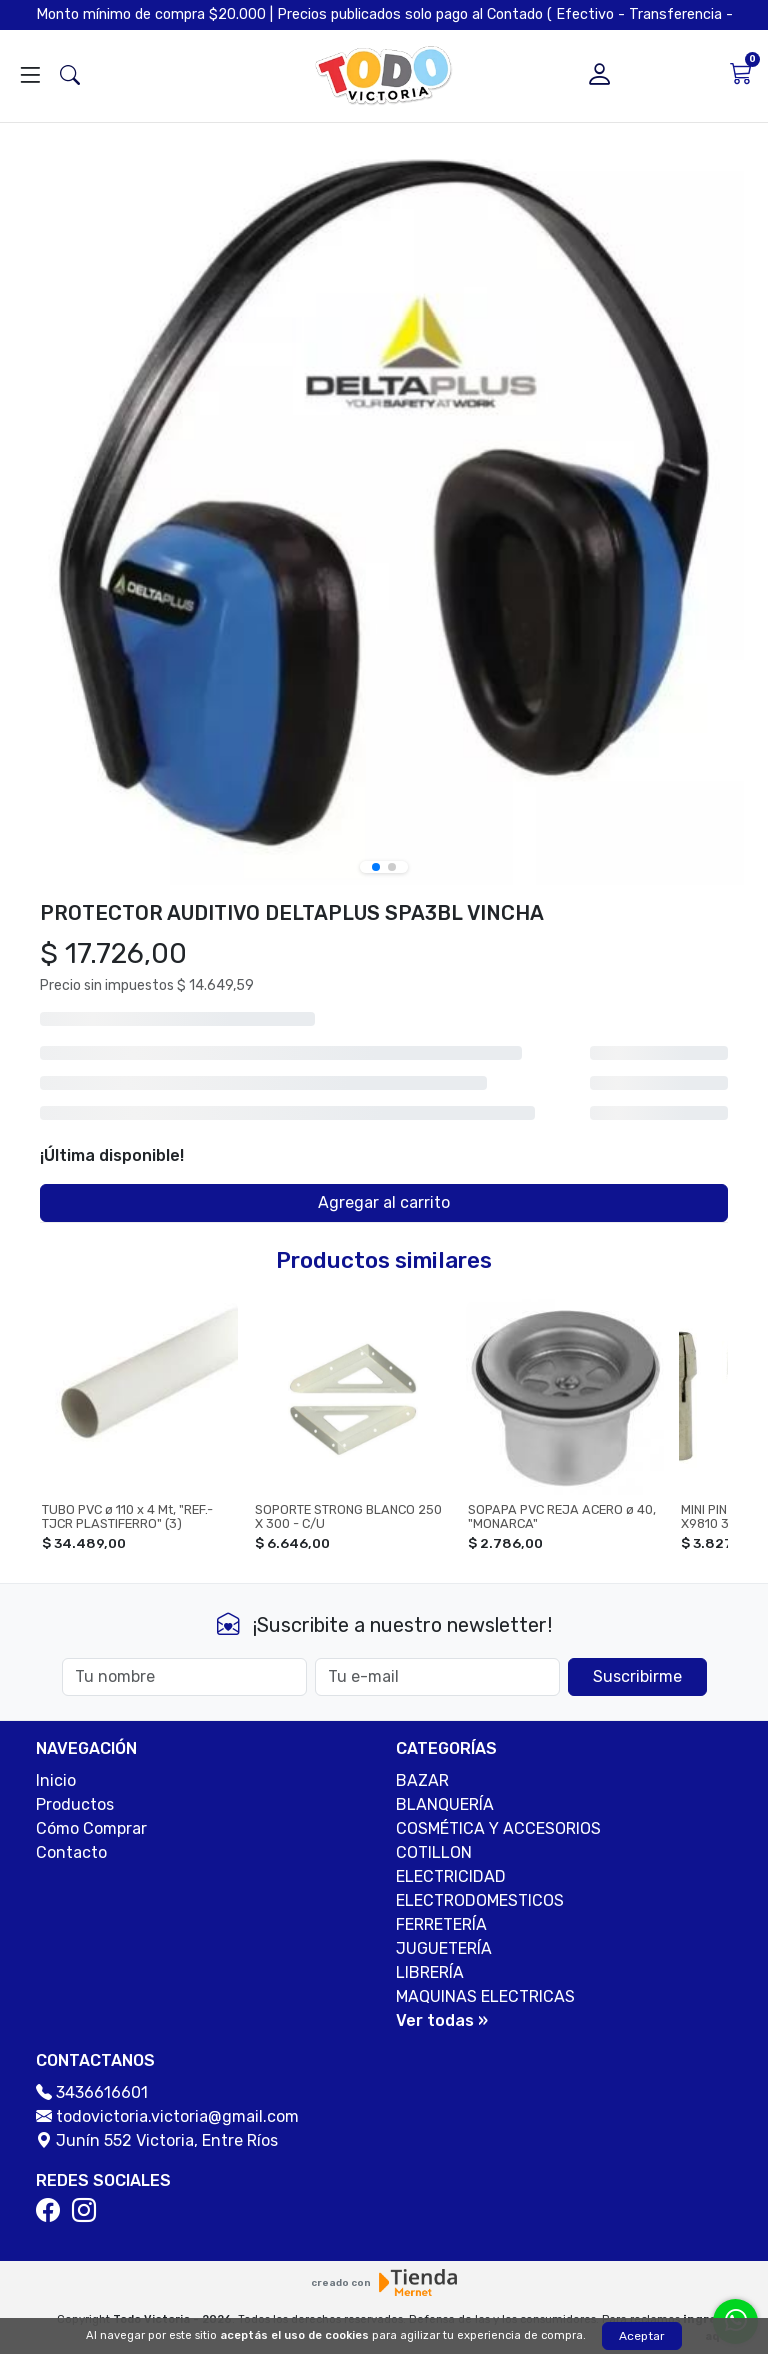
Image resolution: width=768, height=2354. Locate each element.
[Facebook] (52, 2211)
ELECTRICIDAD (451, 1876)
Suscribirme (637, 1676)
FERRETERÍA (441, 1924)
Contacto (71, 1852)
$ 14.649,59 (215, 985)
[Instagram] (88, 2211)
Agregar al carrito (384, 1202)
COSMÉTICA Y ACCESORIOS (498, 1828)
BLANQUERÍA (445, 1804)
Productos (75, 1804)
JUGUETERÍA (444, 1948)
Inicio (56, 1780)
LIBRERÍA (430, 1972)
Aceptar (642, 2336)
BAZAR (422, 1780)
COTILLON (434, 1852)
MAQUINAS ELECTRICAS (485, 1996)
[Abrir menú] (30, 76)
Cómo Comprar (91, 1828)
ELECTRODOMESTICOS (480, 1900)
